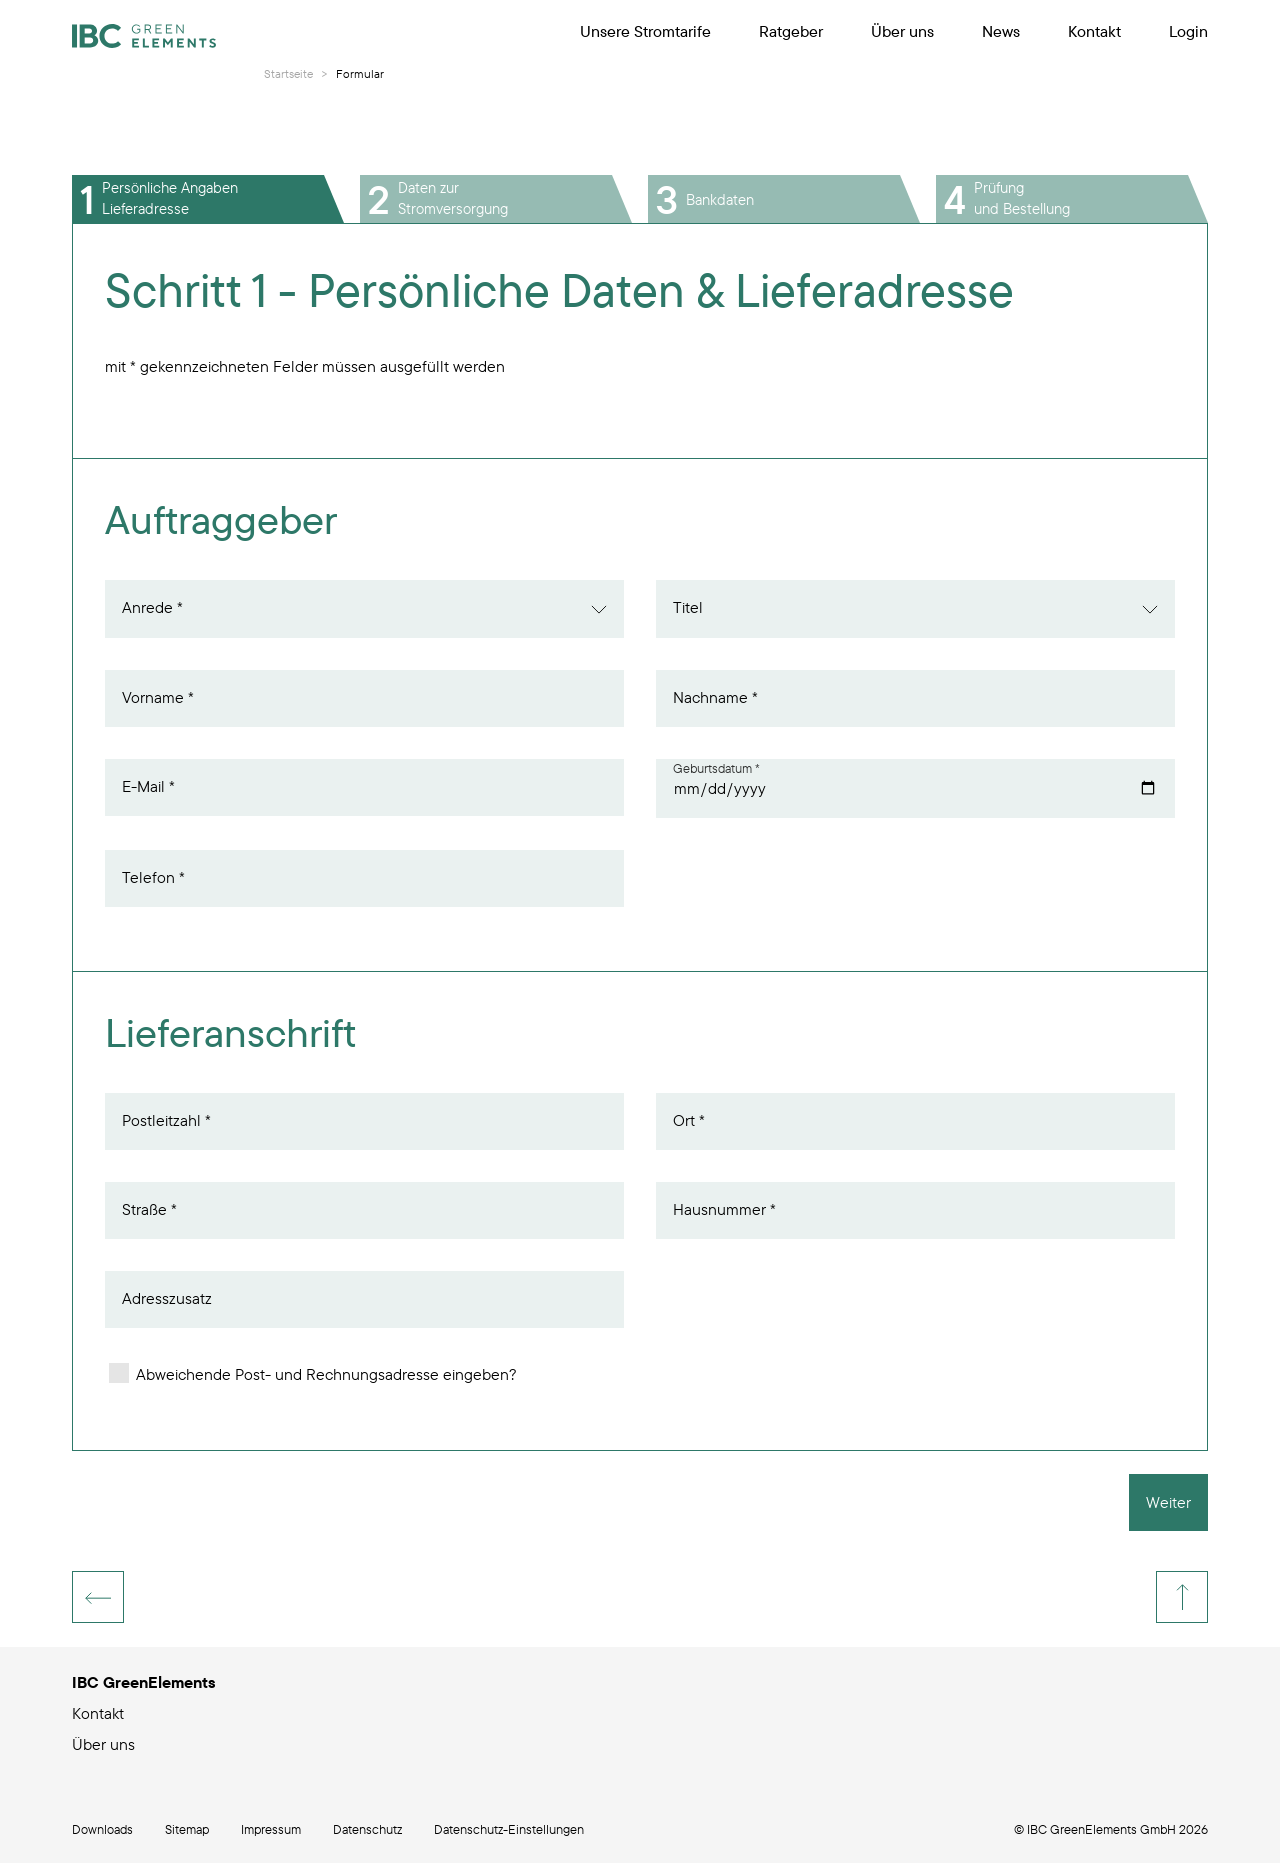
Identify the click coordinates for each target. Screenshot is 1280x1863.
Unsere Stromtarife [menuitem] (645, 31)
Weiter (1168, 1502)
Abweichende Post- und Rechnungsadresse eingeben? (313, 1373)
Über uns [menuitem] (902, 31)
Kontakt (98, 1713)
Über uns (103, 1744)
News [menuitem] (1001, 31)
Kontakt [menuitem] (1094, 31)
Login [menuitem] (1188, 31)
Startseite (288, 73)
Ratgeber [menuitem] (791, 31)
